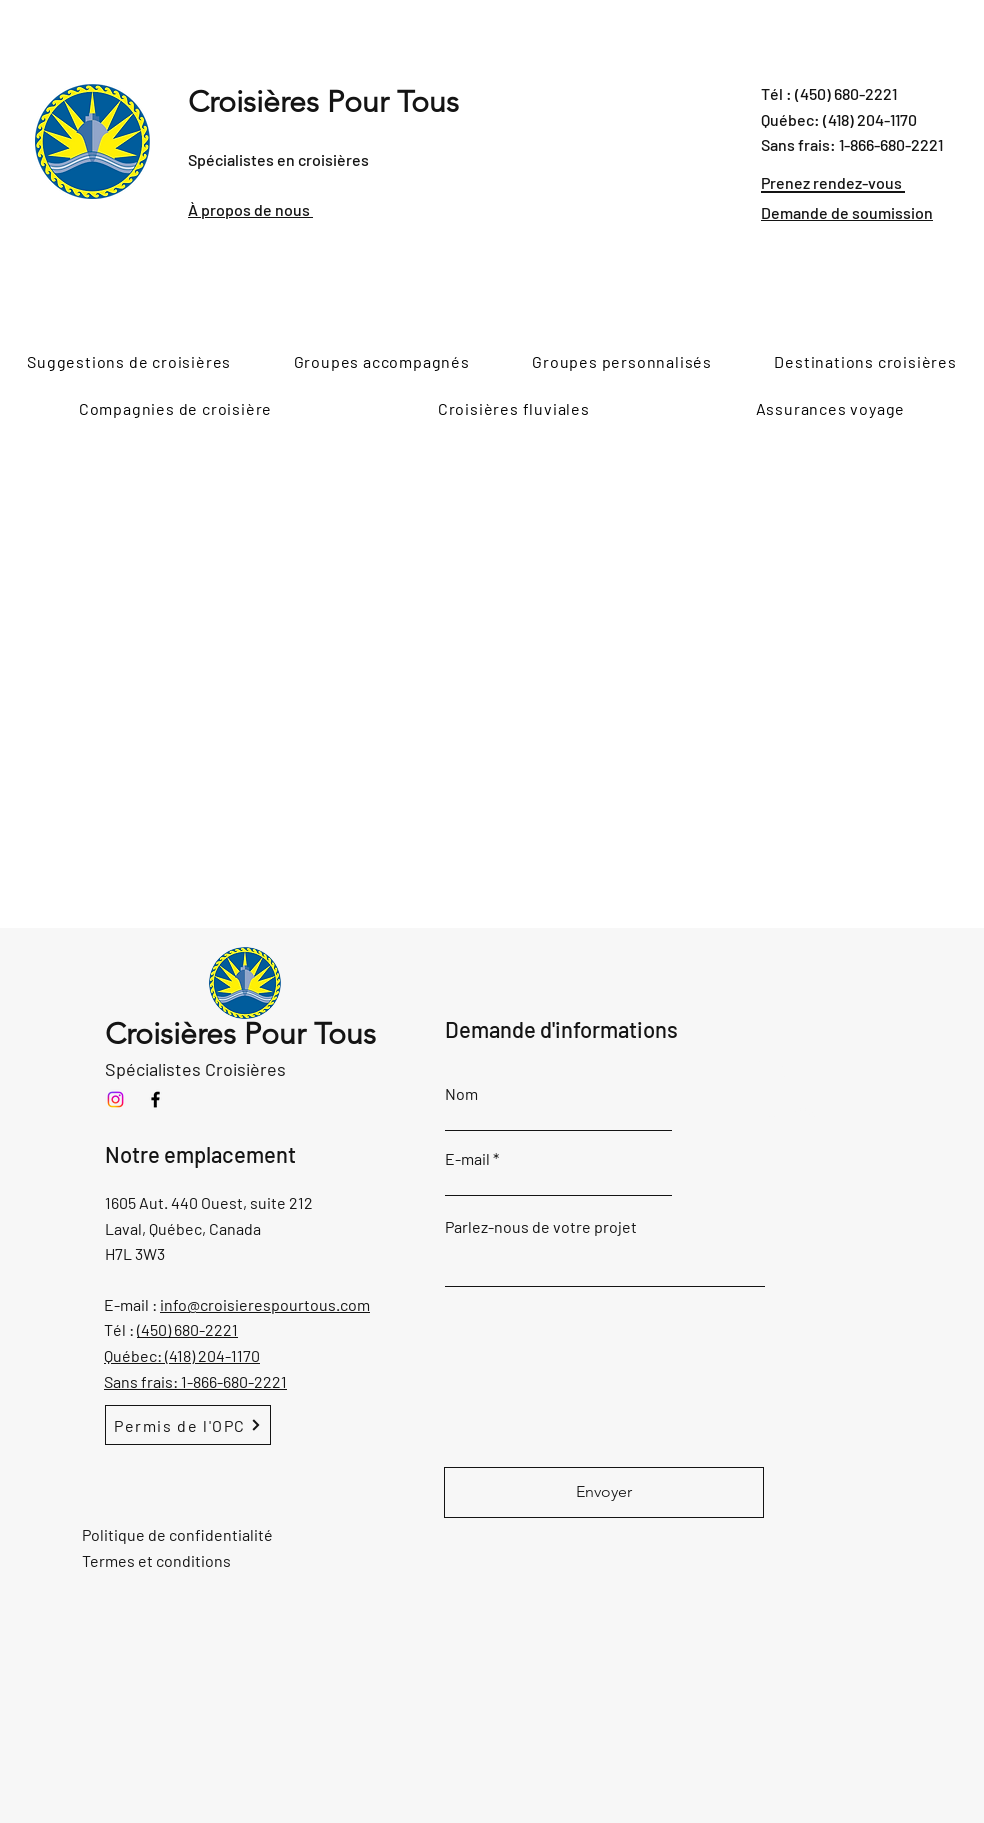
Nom (461, 1094)
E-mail (467, 1159)
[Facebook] (155, 1099)
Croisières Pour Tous (323, 102)
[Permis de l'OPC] (188, 1425)
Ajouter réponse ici (778, 1076)
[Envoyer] (604, 1492)
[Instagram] (115, 1099)
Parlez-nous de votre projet (541, 1227)
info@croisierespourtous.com (265, 1304)
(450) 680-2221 (187, 1329)
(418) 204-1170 (212, 1355)
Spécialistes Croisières (195, 1069)
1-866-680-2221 (234, 1381)
